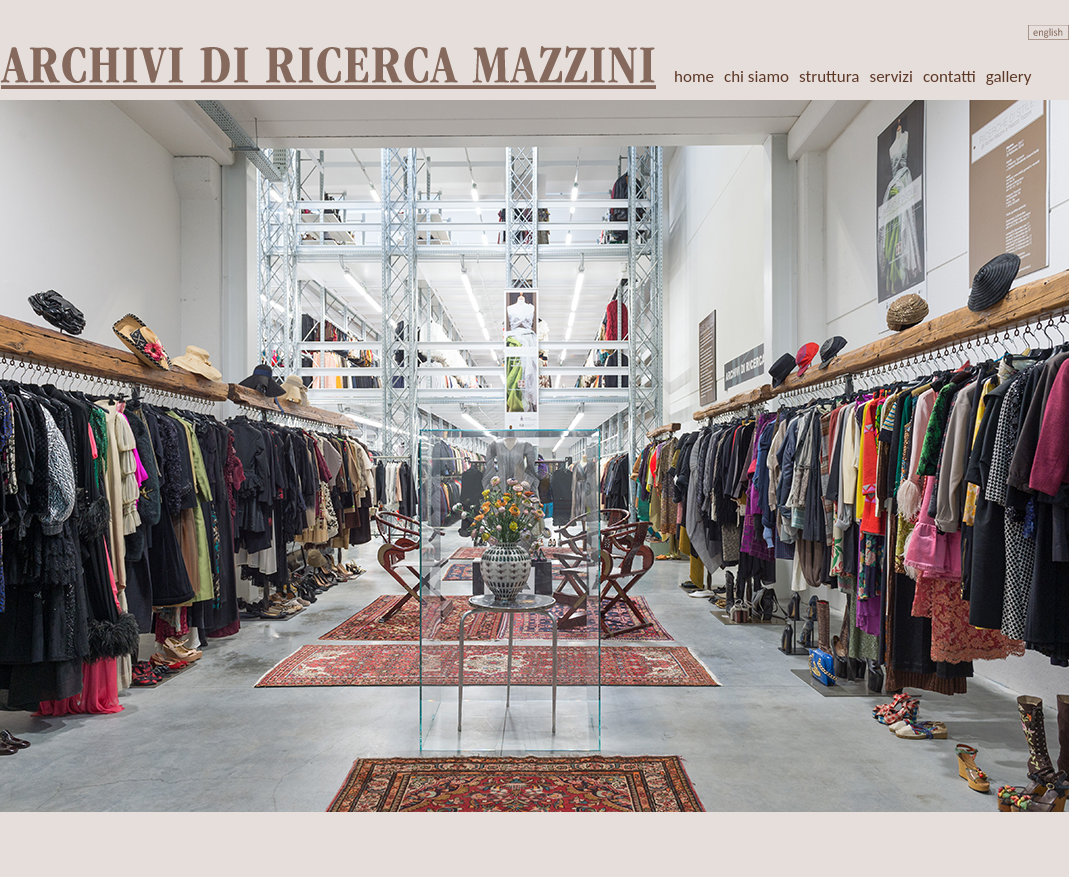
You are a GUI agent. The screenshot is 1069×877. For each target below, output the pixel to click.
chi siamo (756, 76)
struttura (829, 76)
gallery (1009, 76)
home (694, 76)
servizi (891, 76)
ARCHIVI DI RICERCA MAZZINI (330, 65)
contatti (949, 76)
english (1048, 32)
